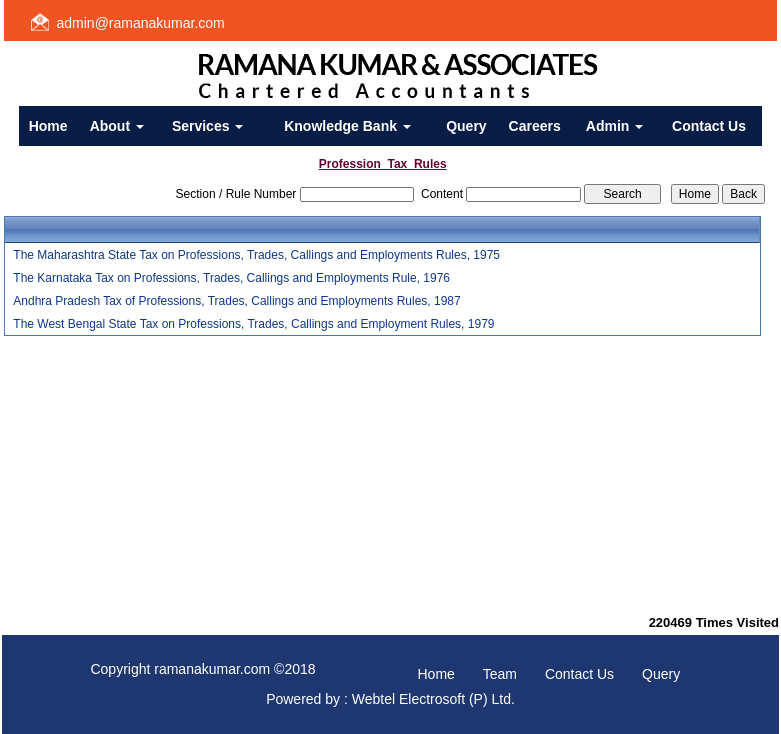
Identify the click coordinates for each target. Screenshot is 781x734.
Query (466, 126)
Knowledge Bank (347, 126)
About (117, 126)
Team (500, 674)
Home (48, 126)
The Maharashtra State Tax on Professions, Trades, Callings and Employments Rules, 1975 (256, 255)
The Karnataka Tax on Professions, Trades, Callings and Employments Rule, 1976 (231, 278)
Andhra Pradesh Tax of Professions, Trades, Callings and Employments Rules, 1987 (236, 301)
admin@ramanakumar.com (141, 23)
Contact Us (709, 126)
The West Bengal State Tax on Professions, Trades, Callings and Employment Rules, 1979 (253, 324)
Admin (614, 126)
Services (208, 126)
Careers (535, 126)
